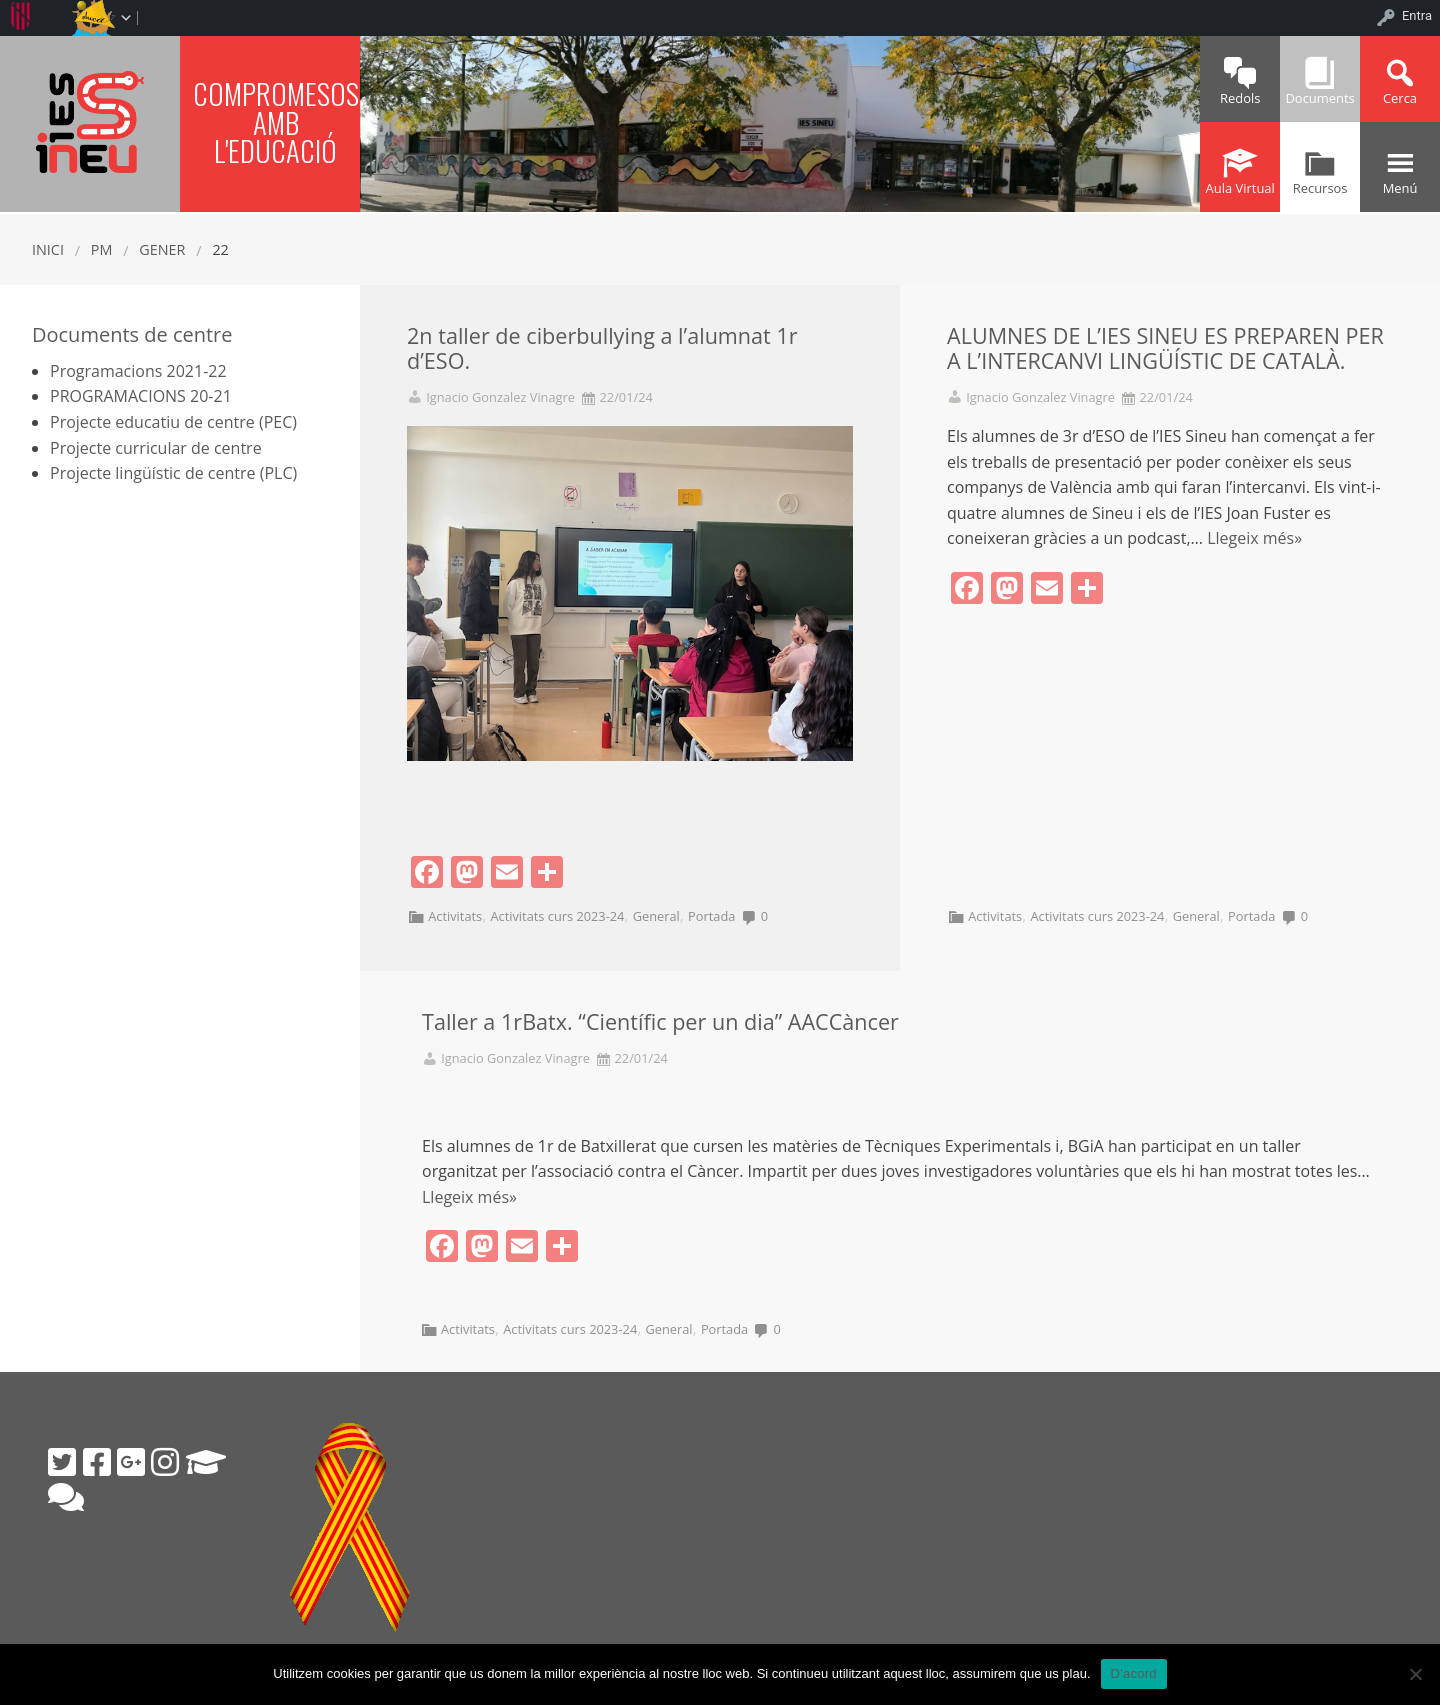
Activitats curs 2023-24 (557, 916)
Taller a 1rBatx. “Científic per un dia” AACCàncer (660, 1021)
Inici (48, 249)
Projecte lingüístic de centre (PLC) (173, 473)
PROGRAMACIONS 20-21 (141, 396)
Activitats (455, 916)
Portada (711, 916)
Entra (1417, 15)
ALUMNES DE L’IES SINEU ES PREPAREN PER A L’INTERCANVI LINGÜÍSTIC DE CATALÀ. (1165, 348)
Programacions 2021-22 (138, 371)
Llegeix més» (1254, 538)
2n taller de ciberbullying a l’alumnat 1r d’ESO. (602, 348)
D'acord (1134, 1673)
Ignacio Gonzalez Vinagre (500, 397)
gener (162, 249)
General (656, 916)
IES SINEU (90, 121)
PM (102, 249)
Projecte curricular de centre (156, 448)
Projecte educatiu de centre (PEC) (173, 422)
